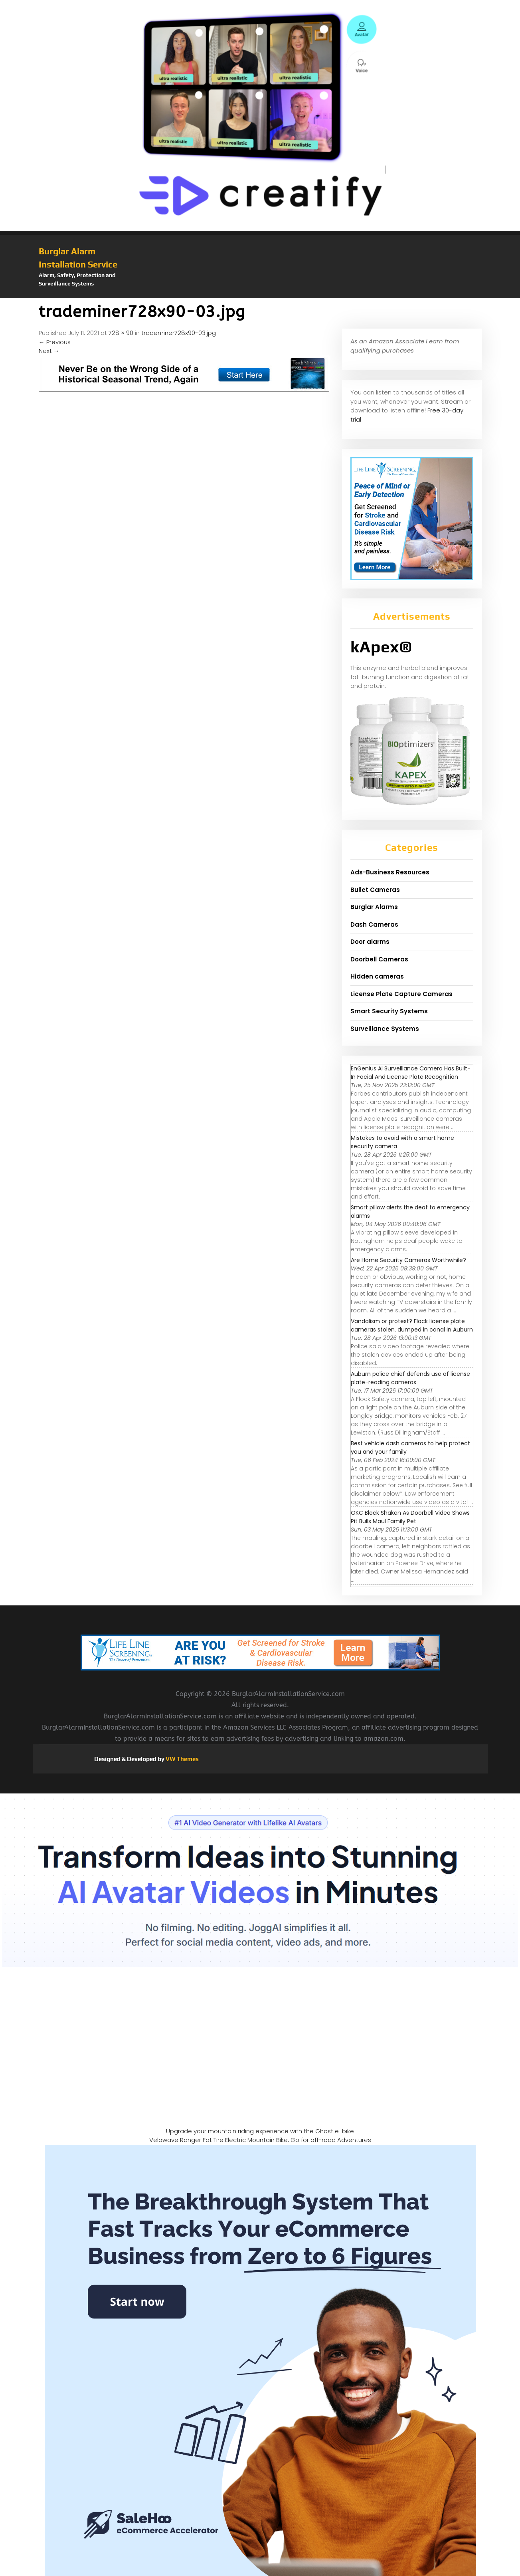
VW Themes (181, 1759)
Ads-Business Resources (389, 872)
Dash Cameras (374, 924)
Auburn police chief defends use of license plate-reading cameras (410, 1378)
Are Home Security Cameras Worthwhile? (408, 1260)
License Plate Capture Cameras (401, 994)
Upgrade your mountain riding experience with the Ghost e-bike (260, 2131)
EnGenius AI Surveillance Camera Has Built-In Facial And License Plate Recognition (411, 1072)
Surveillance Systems (384, 1028)
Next (49, 351)
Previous (55, 342)
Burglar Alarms (374, 907)
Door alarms (370, 941)
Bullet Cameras (375, 890)
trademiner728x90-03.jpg (178, 333)
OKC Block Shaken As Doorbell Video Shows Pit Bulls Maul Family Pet (410, 1517)
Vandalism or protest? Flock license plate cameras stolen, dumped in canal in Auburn (412, 1325)
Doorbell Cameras (379, 959)
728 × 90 (121, 333)
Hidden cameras (377, 976)
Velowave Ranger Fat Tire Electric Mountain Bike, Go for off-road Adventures (260, 2140)
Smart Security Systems (389, 1011)
